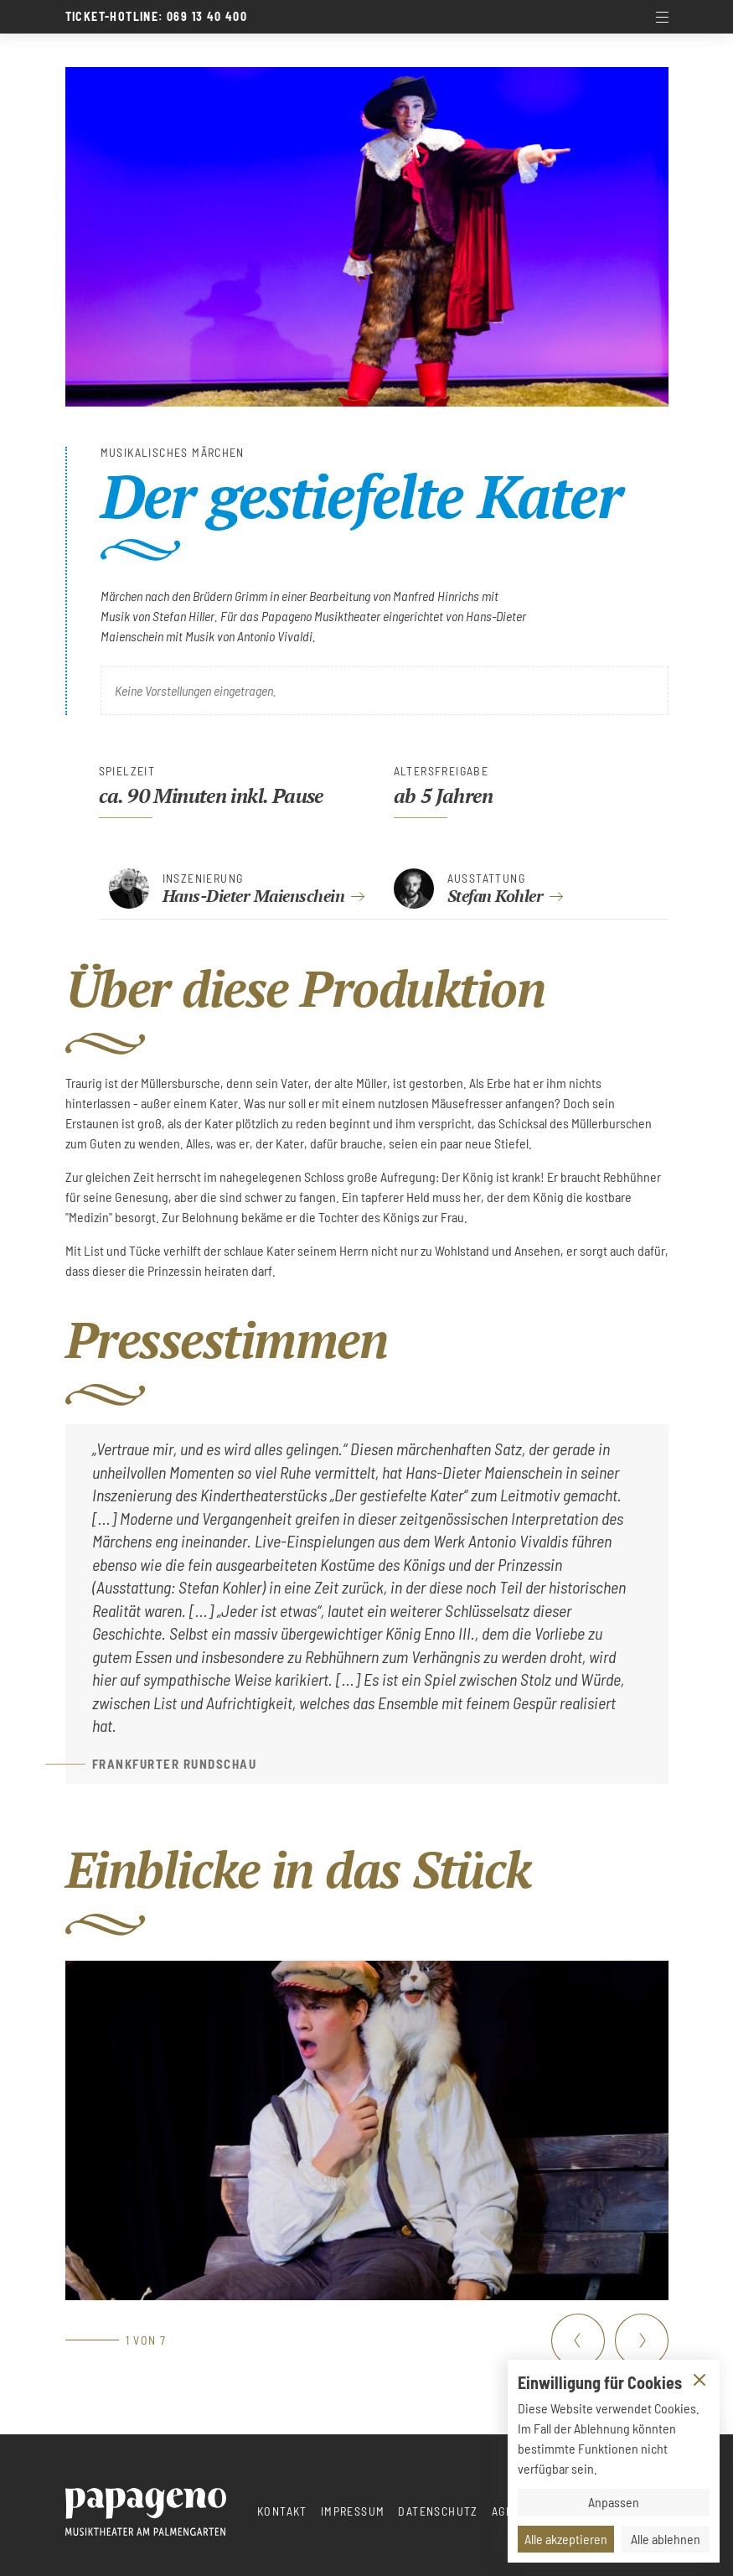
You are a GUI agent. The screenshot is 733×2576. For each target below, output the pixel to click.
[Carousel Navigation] (609, 2340)
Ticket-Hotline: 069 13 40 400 (156, 17)
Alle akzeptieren (565, 2539)
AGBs (506, 2511)
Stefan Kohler (495, 895)
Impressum (353, 2511)
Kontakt (282, 2511)
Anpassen (613, 2502)
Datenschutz (437, 2511)
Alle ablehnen (665, 2539)
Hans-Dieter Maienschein (254, 895)
